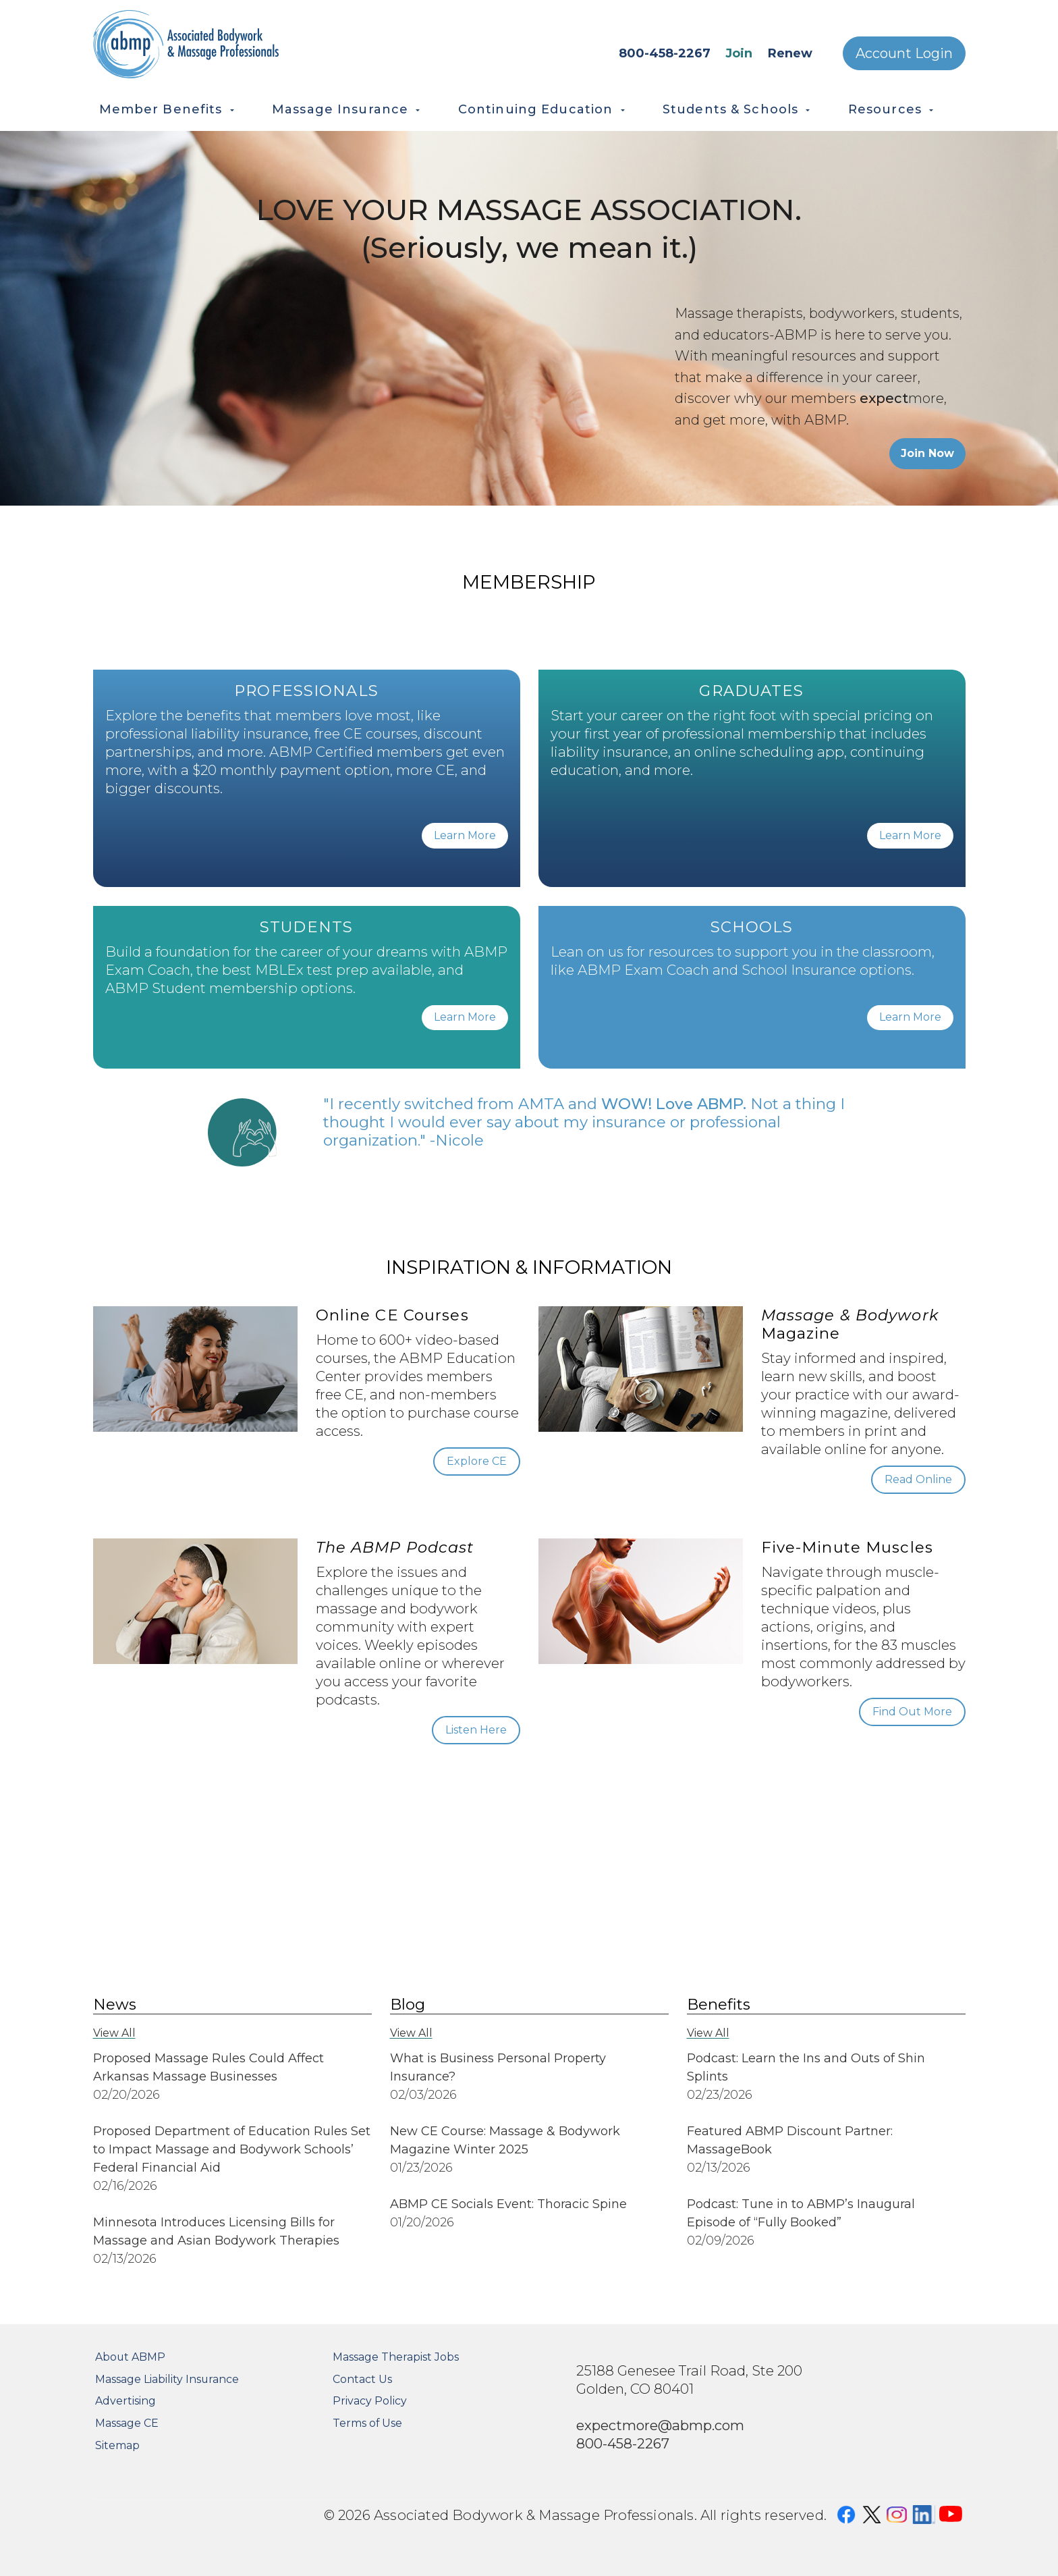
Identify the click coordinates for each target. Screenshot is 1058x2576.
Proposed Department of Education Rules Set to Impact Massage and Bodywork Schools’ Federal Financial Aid (231, 2149)
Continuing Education (535, 109)
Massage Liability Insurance (167, 2379)
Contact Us (362, 2379)
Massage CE (127, 2423)
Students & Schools (730, 109)
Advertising (125, 2400)
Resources (885, 109)
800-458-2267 (665, 53)
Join (738, 53)
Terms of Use (367, 2423)
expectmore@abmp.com (660, 2425)
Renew (790, 53)
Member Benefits (161, 109)
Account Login (904, 53)
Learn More (465, 835)
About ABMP (130, 2357)
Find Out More (912, 1711)
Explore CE (477, 1461)
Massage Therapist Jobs (396, 2357)
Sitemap (117, 2445)
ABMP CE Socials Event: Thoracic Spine (508, 2204)
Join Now (927, 453)
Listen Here (476, 1729)
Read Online (918, 1479)
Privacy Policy (370, 2400)
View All (114, 2033)
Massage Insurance (340, 109)
